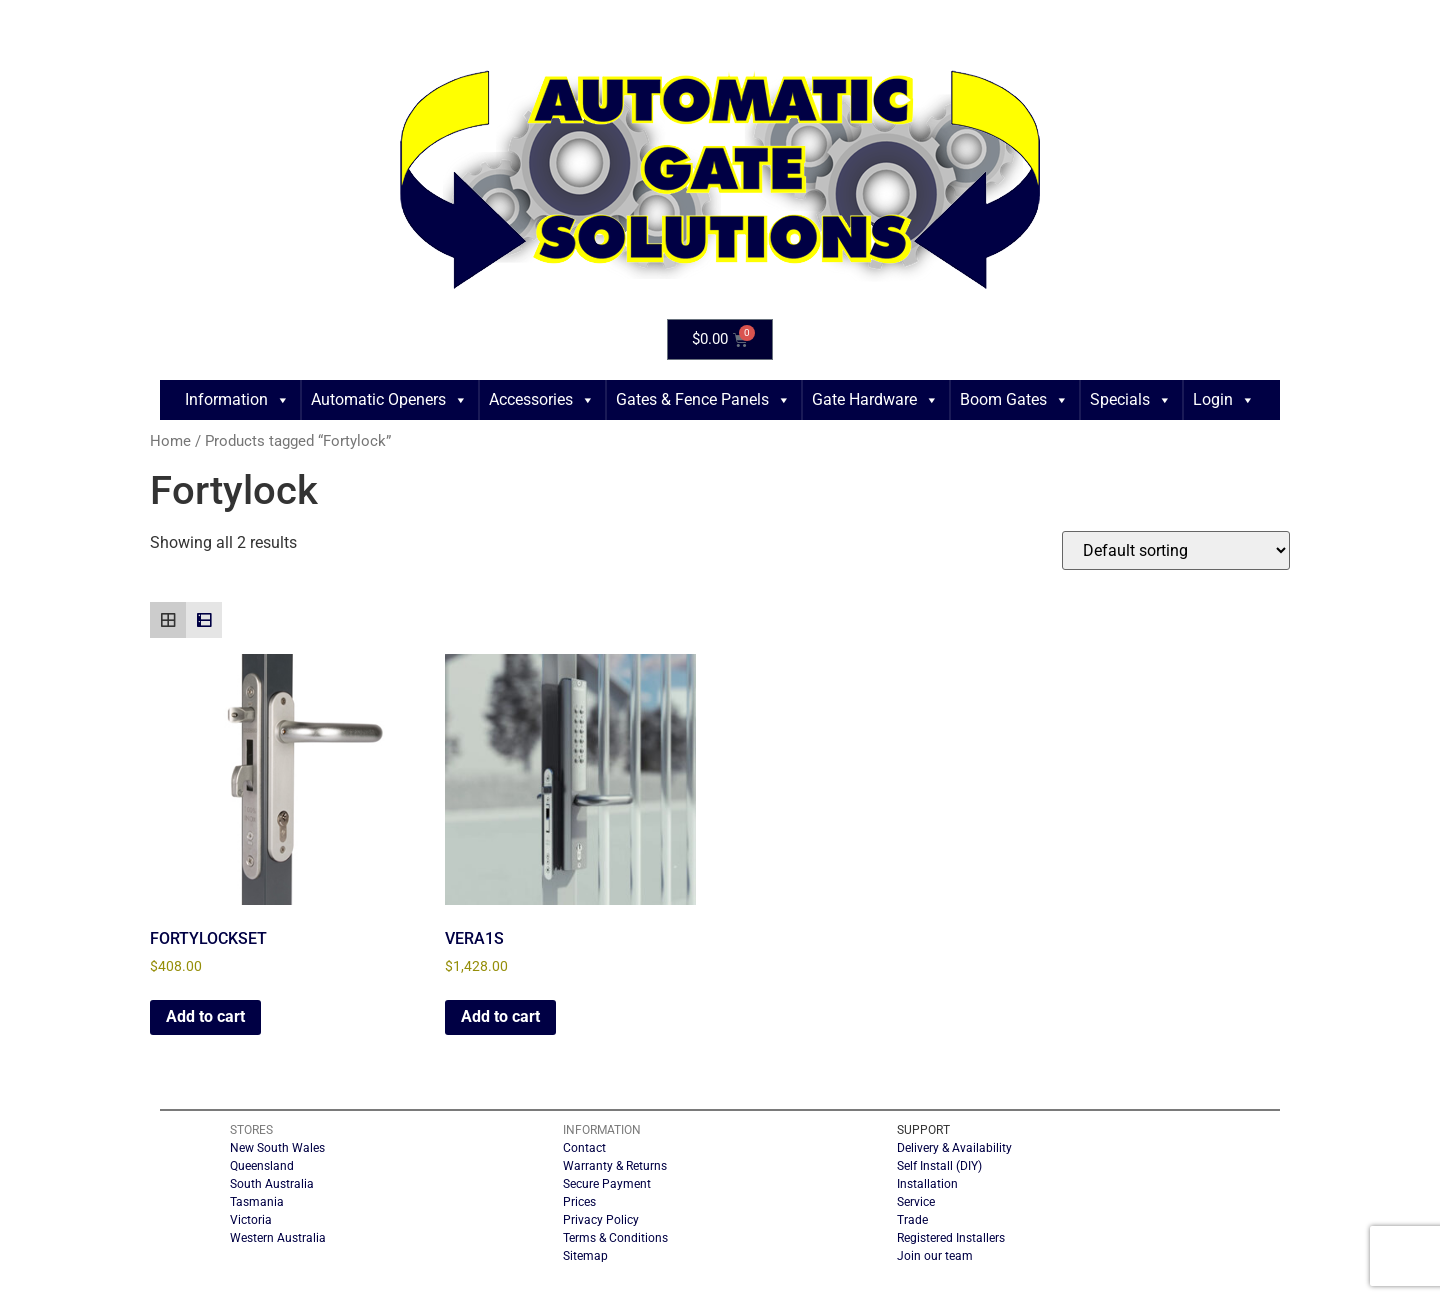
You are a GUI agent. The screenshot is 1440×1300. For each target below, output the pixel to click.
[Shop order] (1176, 550)
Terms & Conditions (615, 1238)
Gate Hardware (875, 400)
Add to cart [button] (205, 1016)
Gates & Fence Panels (703, 400)
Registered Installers (951, 1238)
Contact (584, 1148)
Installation (927, 1184)
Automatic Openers (389, 400)
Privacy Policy (601, 1220)
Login (1224, 400)
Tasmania (257, 1202)
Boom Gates (1014, 400)
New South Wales (277, 1148)
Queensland (262, 1166)
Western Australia (278, 1238)
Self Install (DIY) (939, 1166)
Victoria (251, 1220)
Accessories (542, 400)
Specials (1131, 400)
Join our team (935, 1256)
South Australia (272, 1184)
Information (237, 400)
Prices (579, 1202)
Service (916, 1202)
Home (170, 441)
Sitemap (585, 1256)
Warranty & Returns (615, 1166)
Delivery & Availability (954, 1148)
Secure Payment (607, 1184)
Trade (912, 1220)
